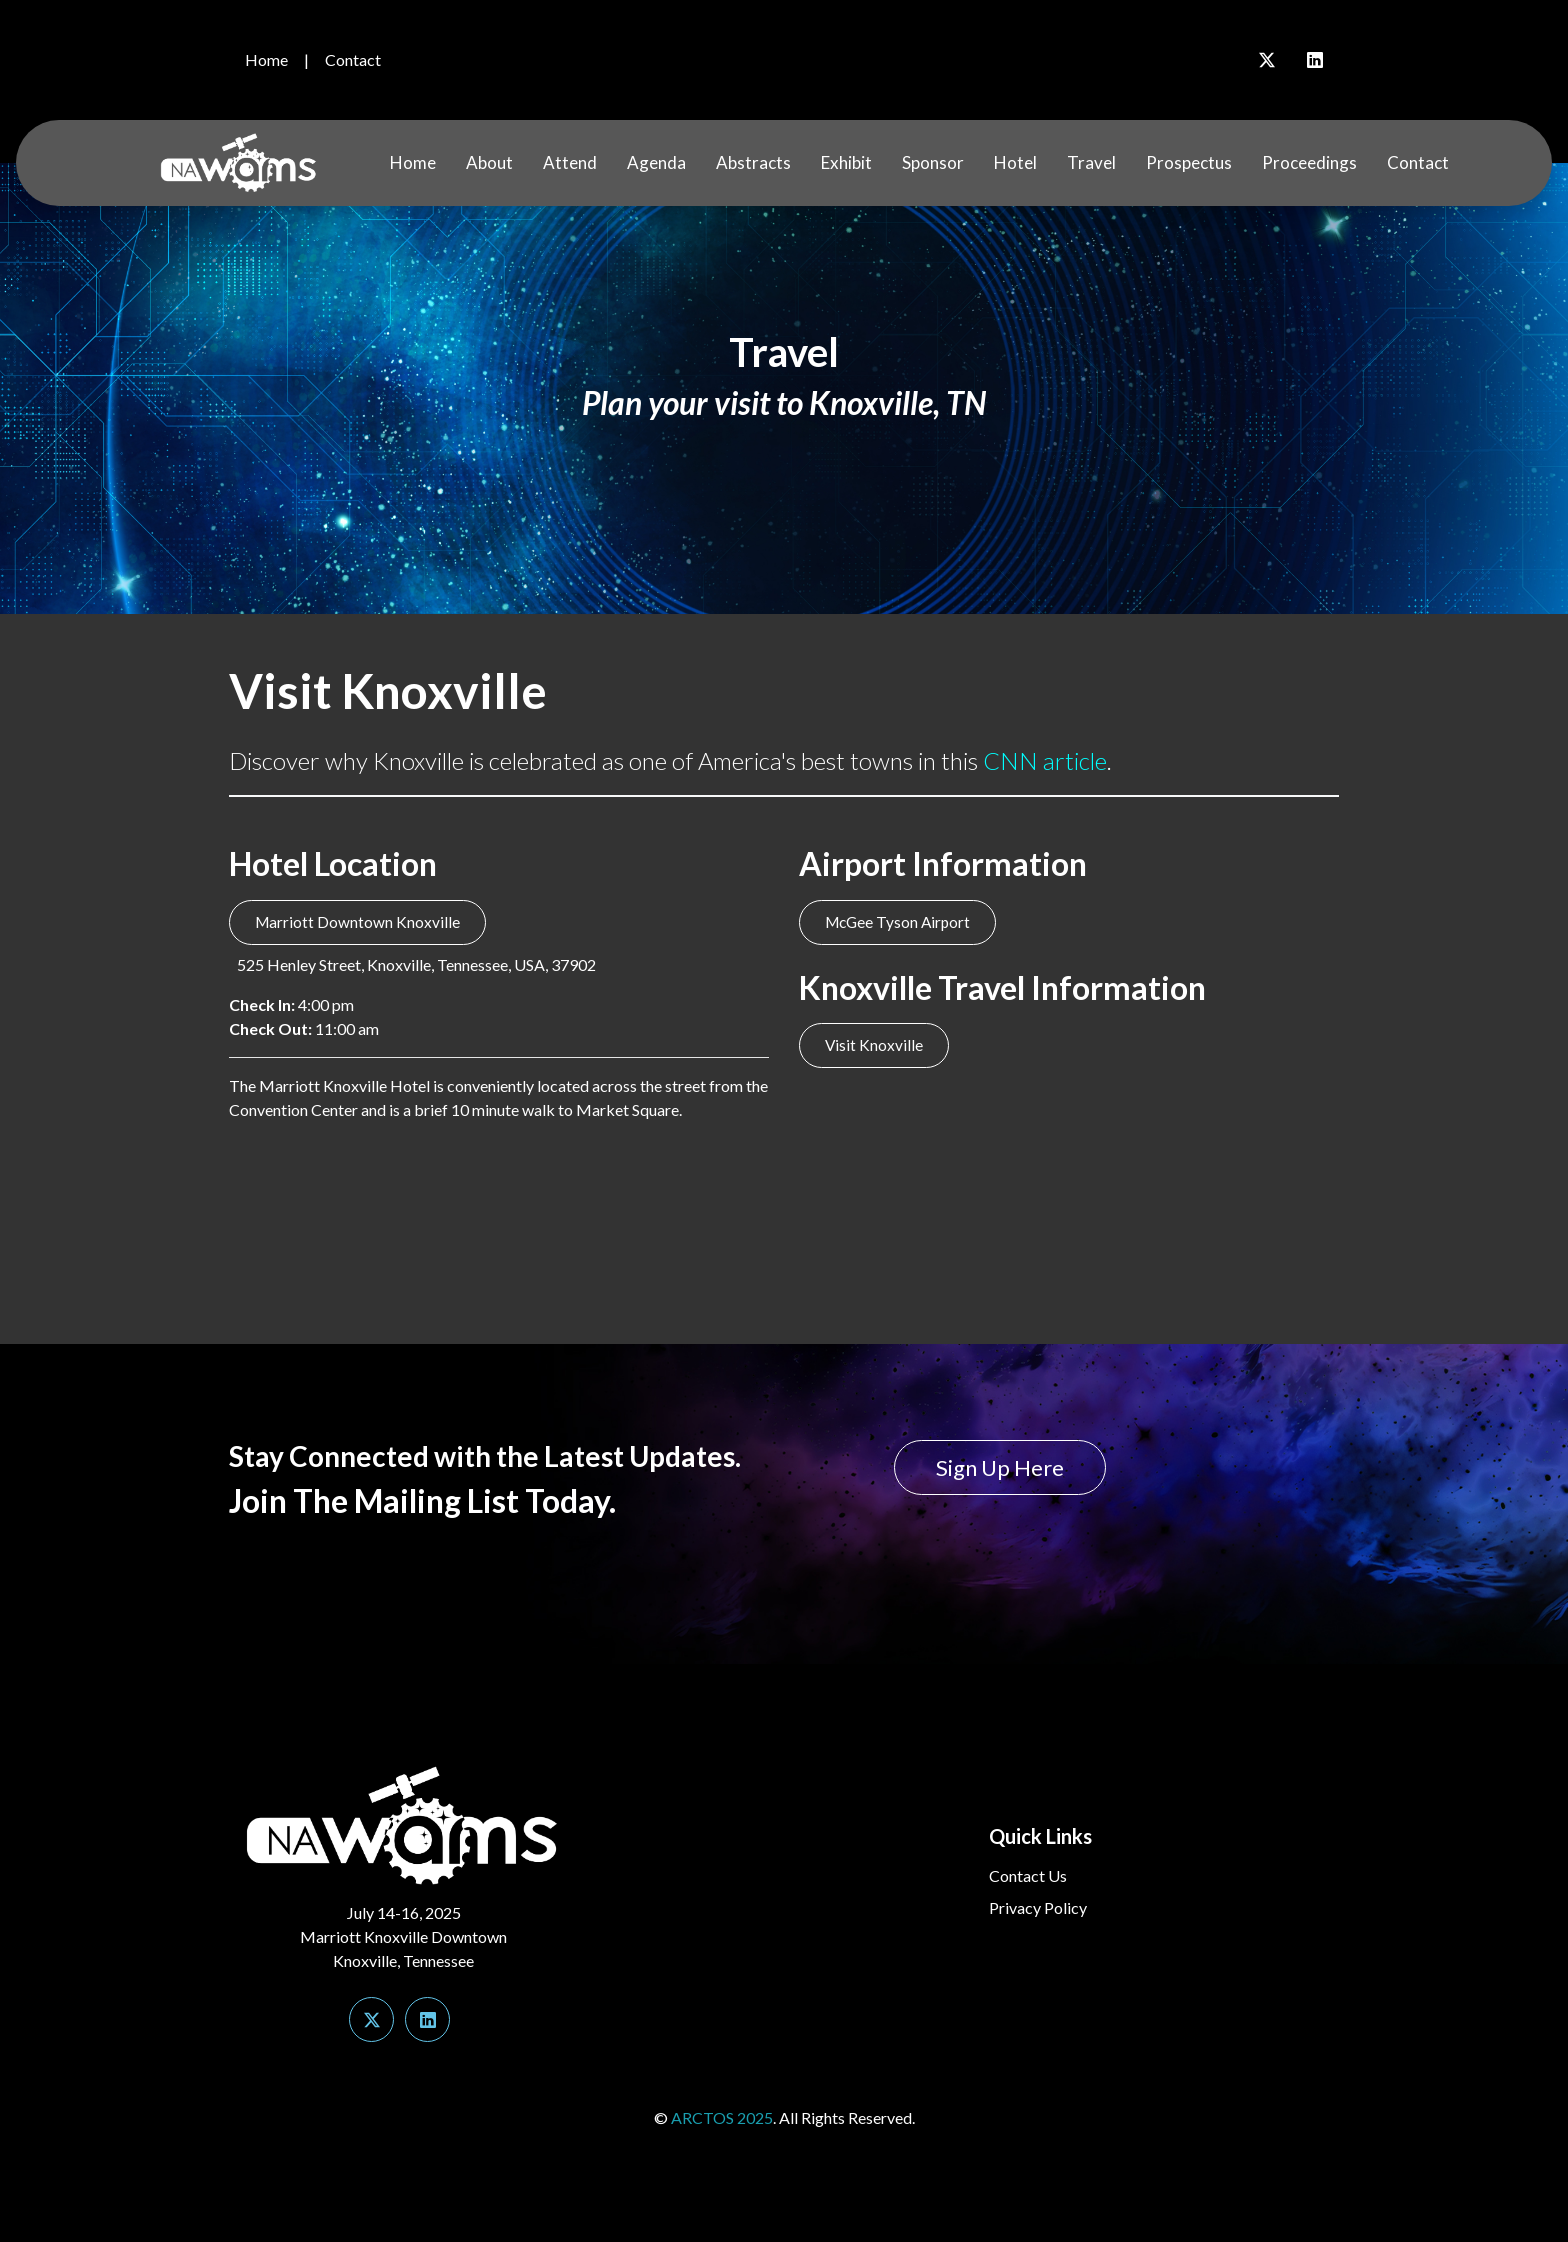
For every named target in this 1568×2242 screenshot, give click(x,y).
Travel (1091, 162)
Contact (353, 59)
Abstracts (753, 162)
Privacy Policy (1038, 1907)
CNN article (1045, 760)
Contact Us (1028, 1875)
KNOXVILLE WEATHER (784, 1221)
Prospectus (1189, 162)
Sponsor (933, 162)
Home (266, 59)
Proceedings (1309, 162)
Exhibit (846, 162)
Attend (570, 162)
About (489, 162)
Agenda (656, 162)
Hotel (1015, 162)
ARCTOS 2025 (722, 2117)
